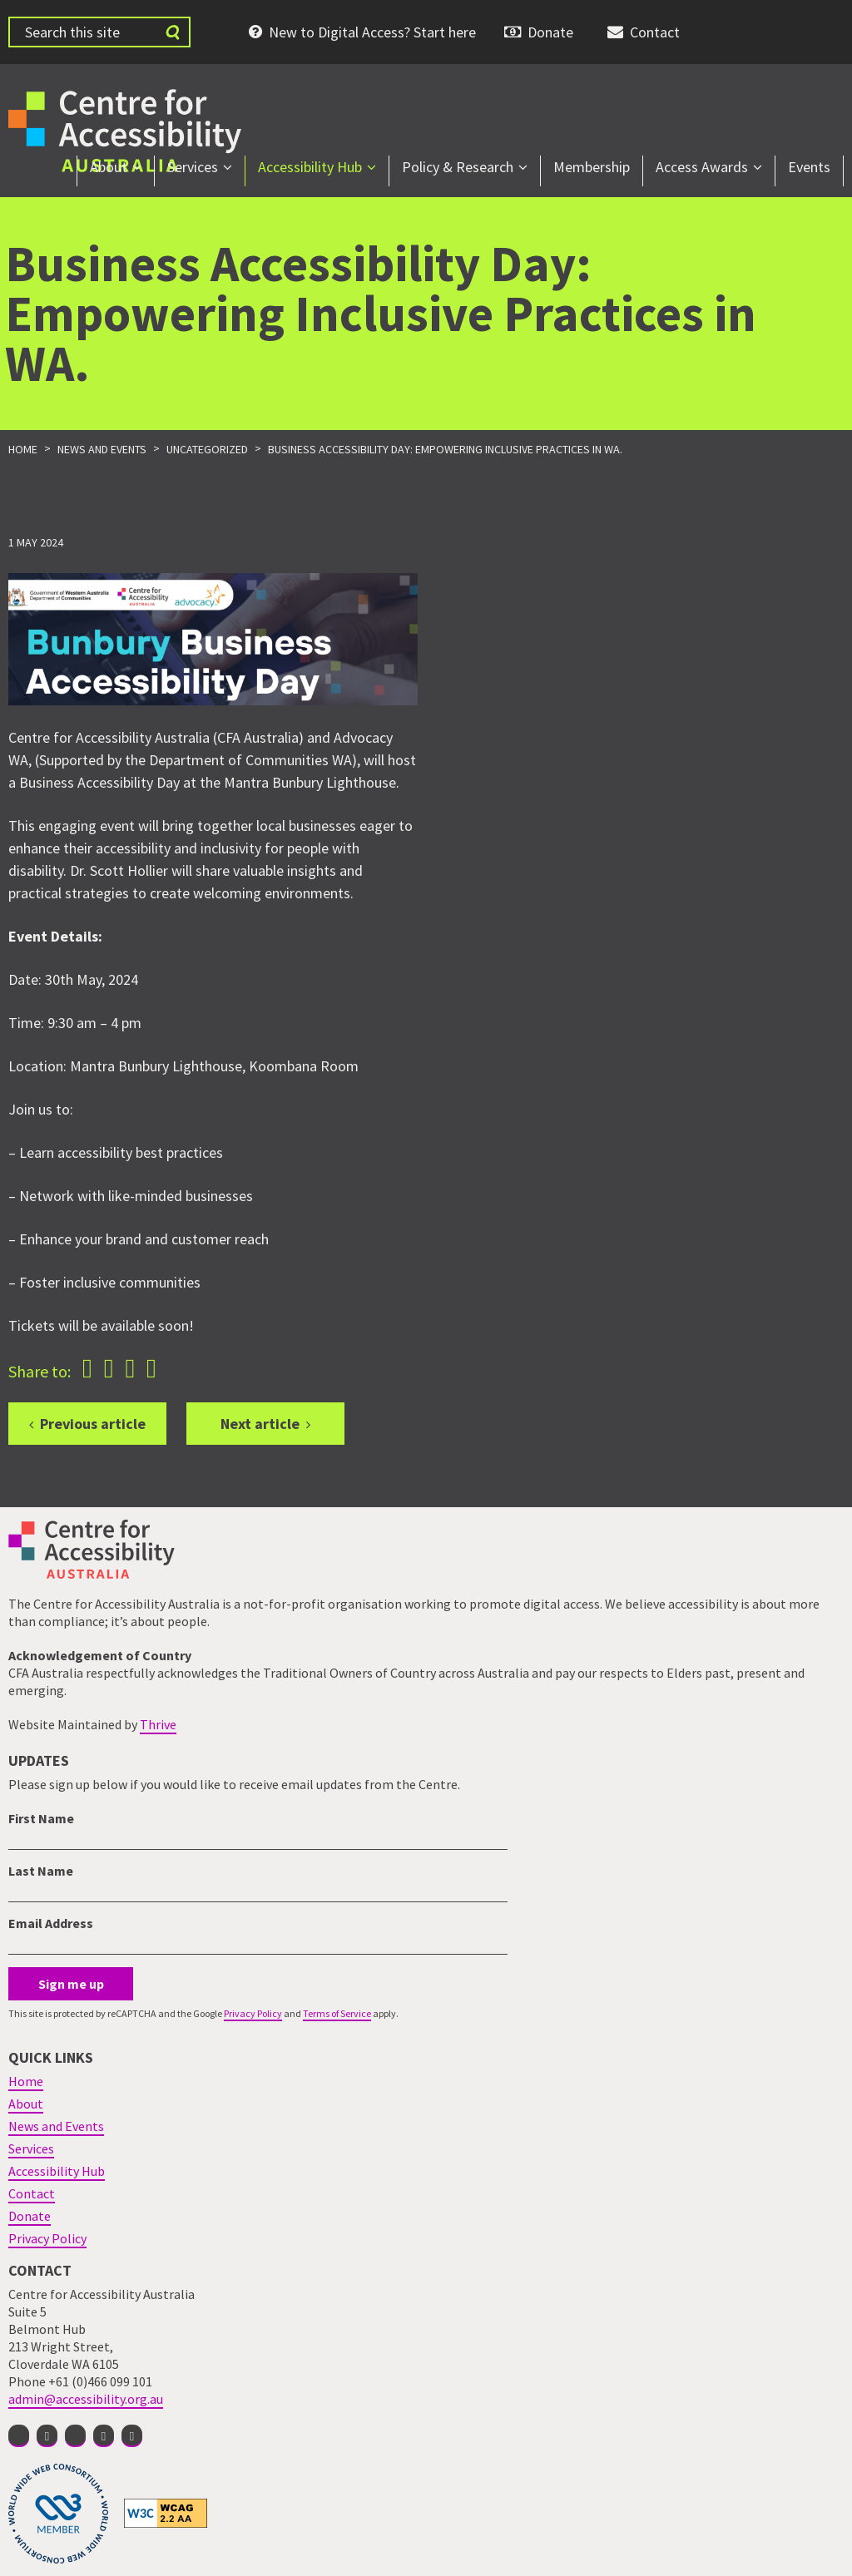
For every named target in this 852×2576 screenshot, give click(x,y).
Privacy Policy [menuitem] (47, 2238)
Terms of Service (337, 2013)
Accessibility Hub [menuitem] (310, 166)
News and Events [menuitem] (56, 2126)
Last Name (40, 1870)
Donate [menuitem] (550, 32)
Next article (260, 1423)
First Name (41, 1818)
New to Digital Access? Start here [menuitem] (372, 32)
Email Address (50, 1923)
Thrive (158, 1724)
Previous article (93, 1423)
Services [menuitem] (192, 166)
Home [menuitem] (25, 2081)
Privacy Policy (253, 2013)
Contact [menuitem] (655, 32)
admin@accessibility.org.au (85, 2399)
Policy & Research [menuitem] (457, 166)
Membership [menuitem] (591, 166)
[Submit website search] (172, 32)
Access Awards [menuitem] (702, 166)
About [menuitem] (108, 166)
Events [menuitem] (809, 166)
